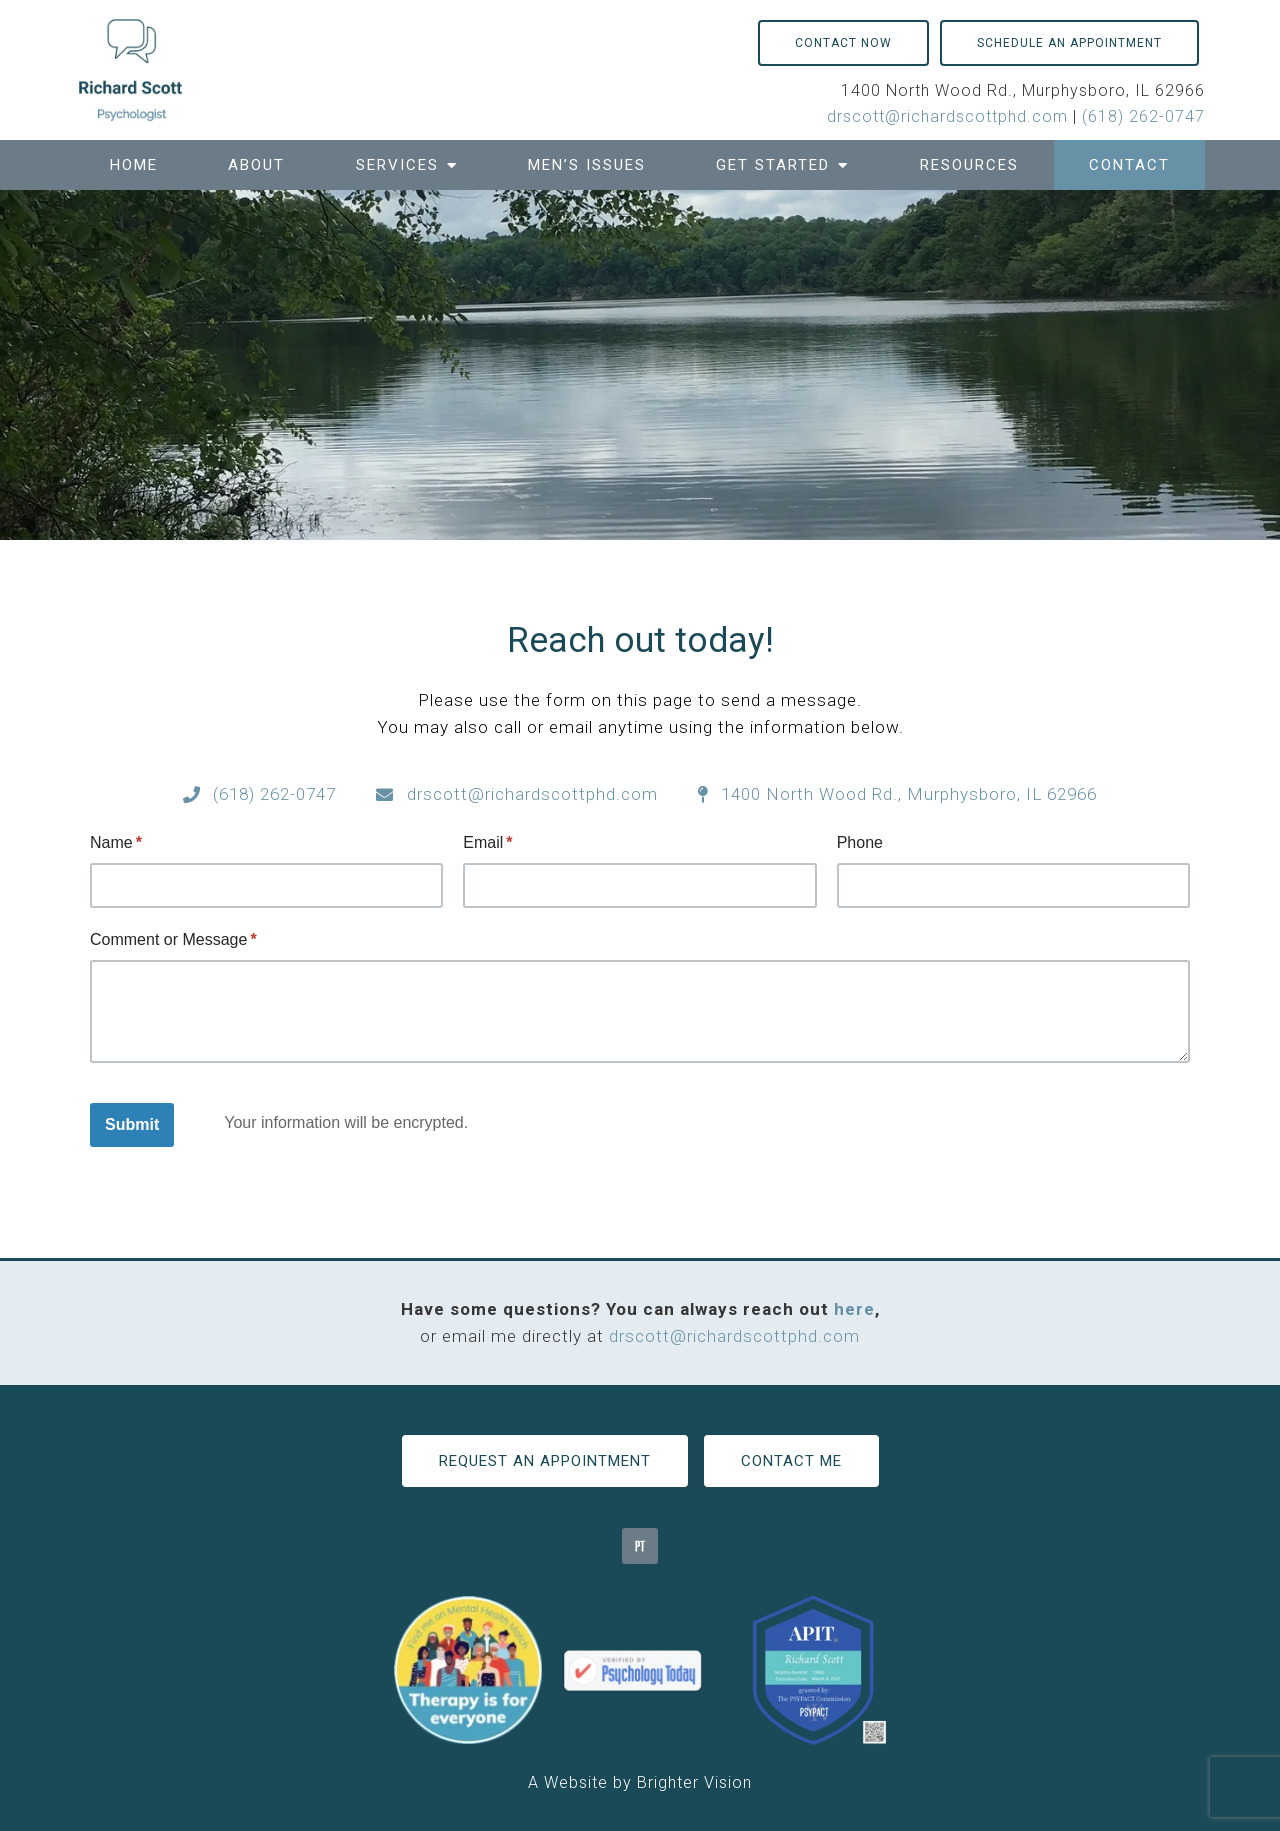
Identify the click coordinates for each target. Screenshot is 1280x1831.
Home (134, 165)
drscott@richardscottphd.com (947, 116)
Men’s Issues (587, 165)
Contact (1129, 165)
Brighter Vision (694, 1782)
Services (397, 165)
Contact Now (843, 43)
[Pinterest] (640, 1546)
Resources (969, 165)
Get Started (773, 165)
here (854, 1309)
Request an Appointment (545, 1461)
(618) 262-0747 (1143, 116)
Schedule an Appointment (1069, 43)
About (256, 165)
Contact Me (791, 1461)
